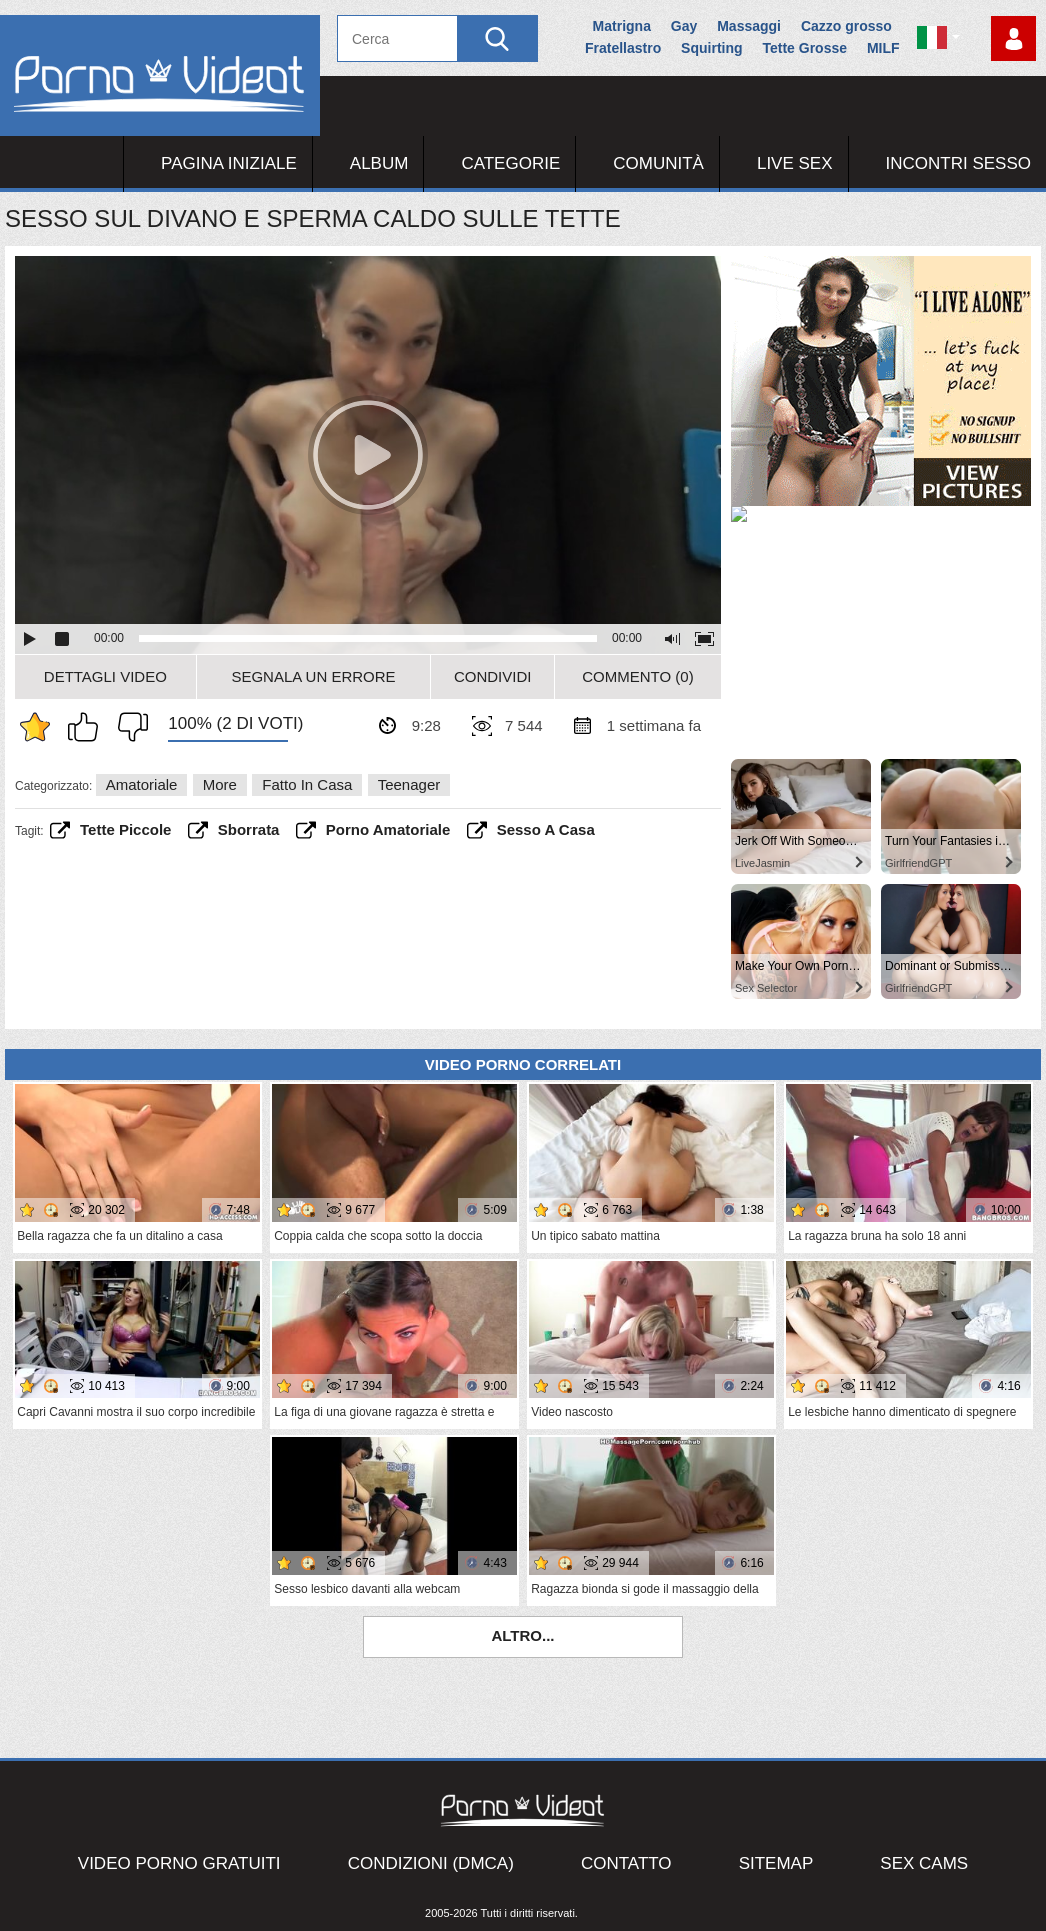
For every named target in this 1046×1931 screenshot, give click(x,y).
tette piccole (125, 829)
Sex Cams (924, 1863)
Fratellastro (623, 48)
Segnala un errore (313, 676)
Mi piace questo (88, 727)
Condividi (493, 676)
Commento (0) (637, 676)
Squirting (711, 48)
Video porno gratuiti (179, 1863)
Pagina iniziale (229, 163)
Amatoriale (142, 784)
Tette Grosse (804, 48)
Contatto (626, 1863)
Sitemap (776, 1863)
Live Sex (795, 163)
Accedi (1013, 38)
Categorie (510, 163)
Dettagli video (105, 676)
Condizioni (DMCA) (431, 1863)
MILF (883, 48)
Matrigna (622, 26)
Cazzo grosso (846, 26)
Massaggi (749, 26)
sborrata (249, 829)
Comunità (658, 163)
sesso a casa (546, 829)
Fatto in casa (307, 784)
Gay (684, 26)
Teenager (409, 784)
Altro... (522, 1635)
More (220, 784)
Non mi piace (128, 727)
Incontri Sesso (958, 163)
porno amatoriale (388, 829)
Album (379, 163)
